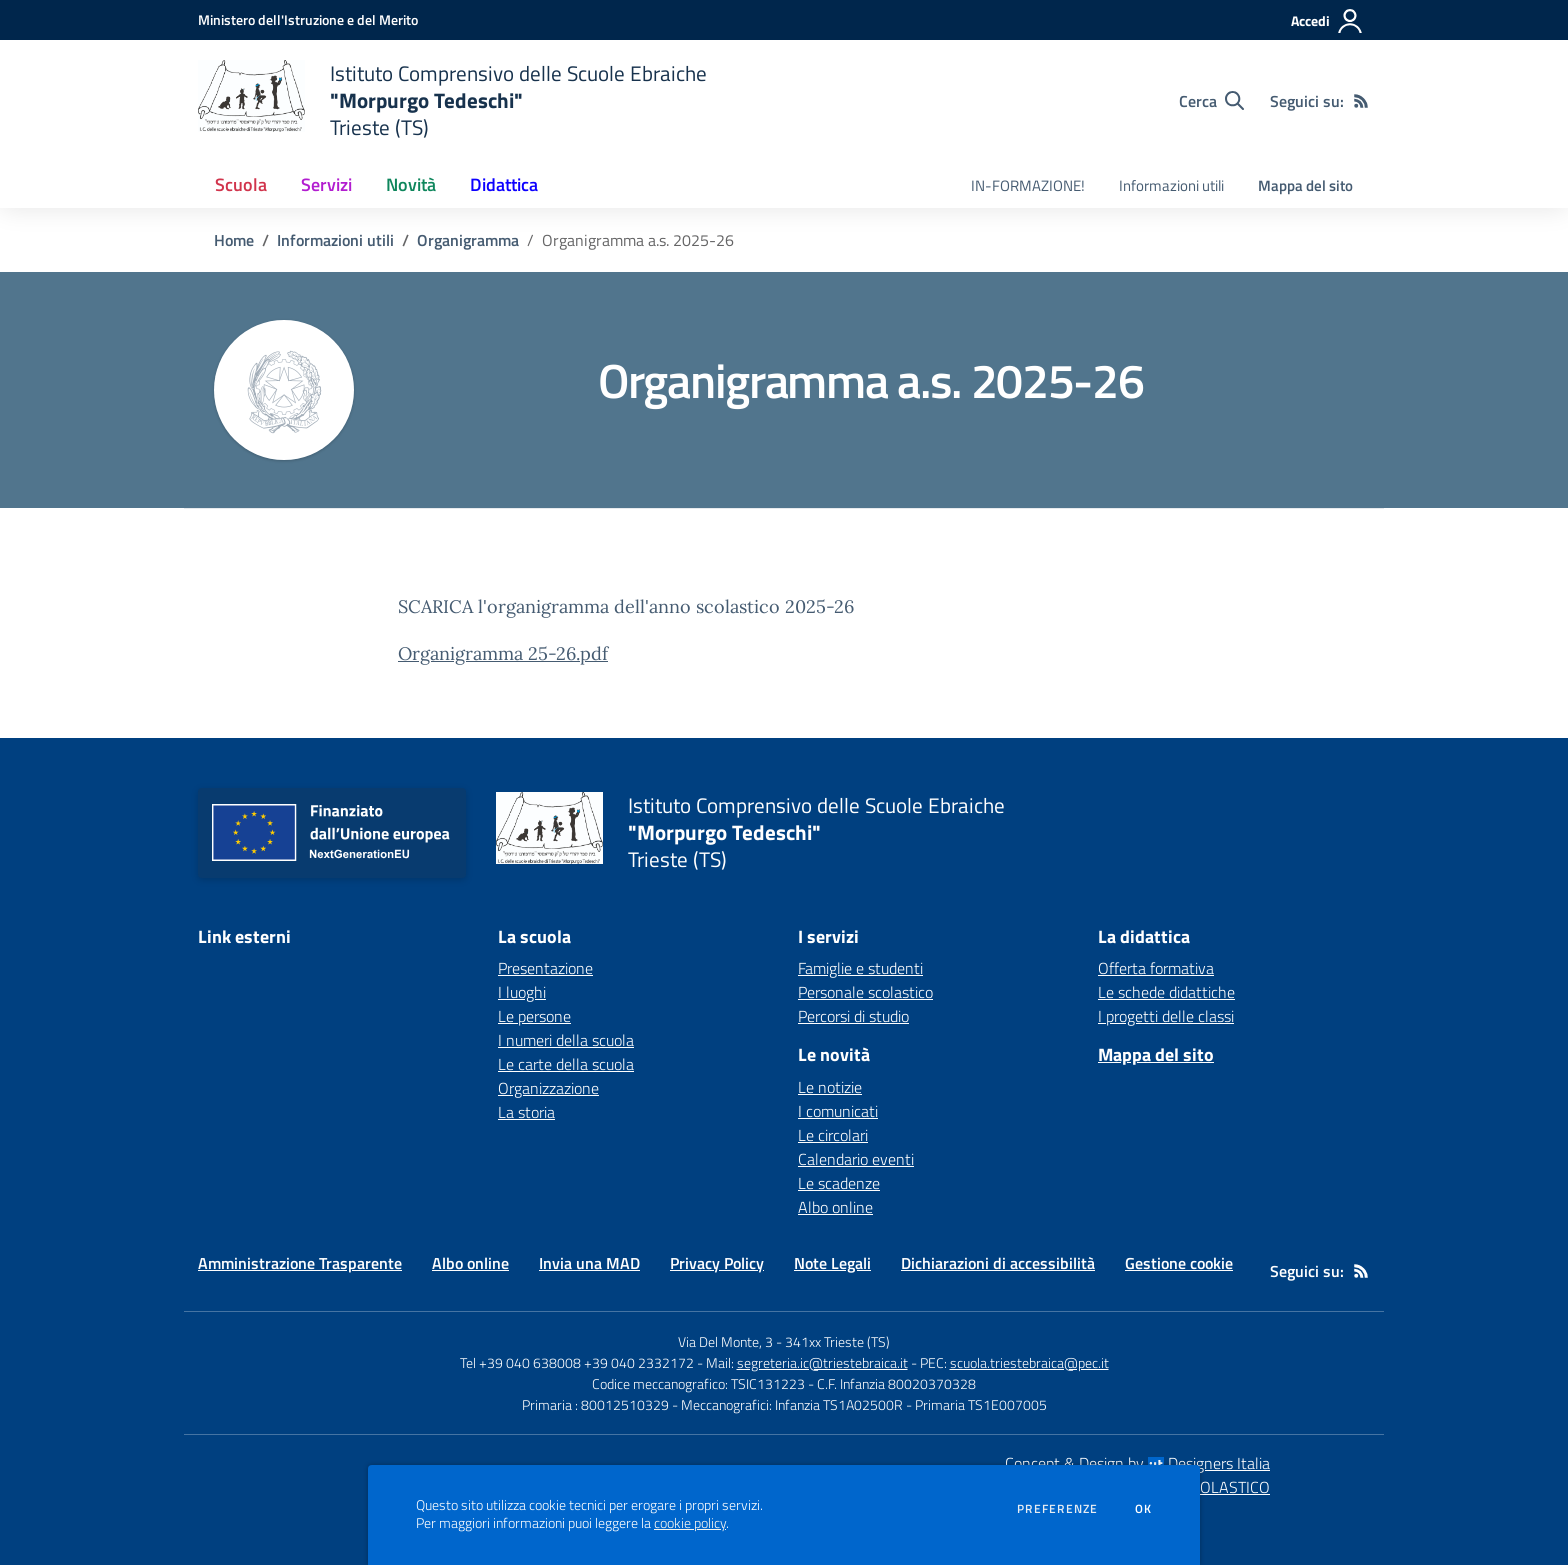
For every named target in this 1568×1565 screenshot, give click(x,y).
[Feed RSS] (1361, 101)
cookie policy (690, 1523)
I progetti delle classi (1166, 1016)
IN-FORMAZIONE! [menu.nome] (1028, 185)
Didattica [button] (504, 184)
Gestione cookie (1179, 1263)
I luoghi (522, 992)
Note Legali (832, 1263)
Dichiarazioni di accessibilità (998, 1263)
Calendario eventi (856, 1159)
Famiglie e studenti (860, 968)
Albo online (835, 1207)
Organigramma (468, 240)
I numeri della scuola (566, 1040)
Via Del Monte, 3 (725, 1341)
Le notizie (830, 1087)
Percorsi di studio (853, 1016)
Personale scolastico (865, 992)
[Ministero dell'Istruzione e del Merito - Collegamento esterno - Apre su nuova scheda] (308, 19)
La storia (526, 1112)
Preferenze (1057, 1509)
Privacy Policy (717, 1263)
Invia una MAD (589, 1263)
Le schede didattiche (1166, 992)
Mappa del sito (1305, 185)
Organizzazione (548, 1088)
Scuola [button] (241, 184)
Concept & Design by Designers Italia (1137, 1463)
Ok (1144, 1509)
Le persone (534, 1016)
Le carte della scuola (566, 1064)
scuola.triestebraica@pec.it (1029, 1362)
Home (234, 240)
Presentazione (545, 968)
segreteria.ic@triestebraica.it (822, 1362)
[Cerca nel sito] (1211, 101)
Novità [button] (411, 184)
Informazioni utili (335, 240)
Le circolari (833, 1135)
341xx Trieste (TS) (837, 1341)
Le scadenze (839, 1183)
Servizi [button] (326, 184)
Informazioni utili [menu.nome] (1171, 185)
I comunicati (838, 1111)
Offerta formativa (1156, 968)
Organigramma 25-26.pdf (503, 653)
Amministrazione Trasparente (300, 1263)
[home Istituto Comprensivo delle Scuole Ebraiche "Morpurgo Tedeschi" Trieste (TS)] (452, 100)
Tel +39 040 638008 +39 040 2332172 (577, 1362)
